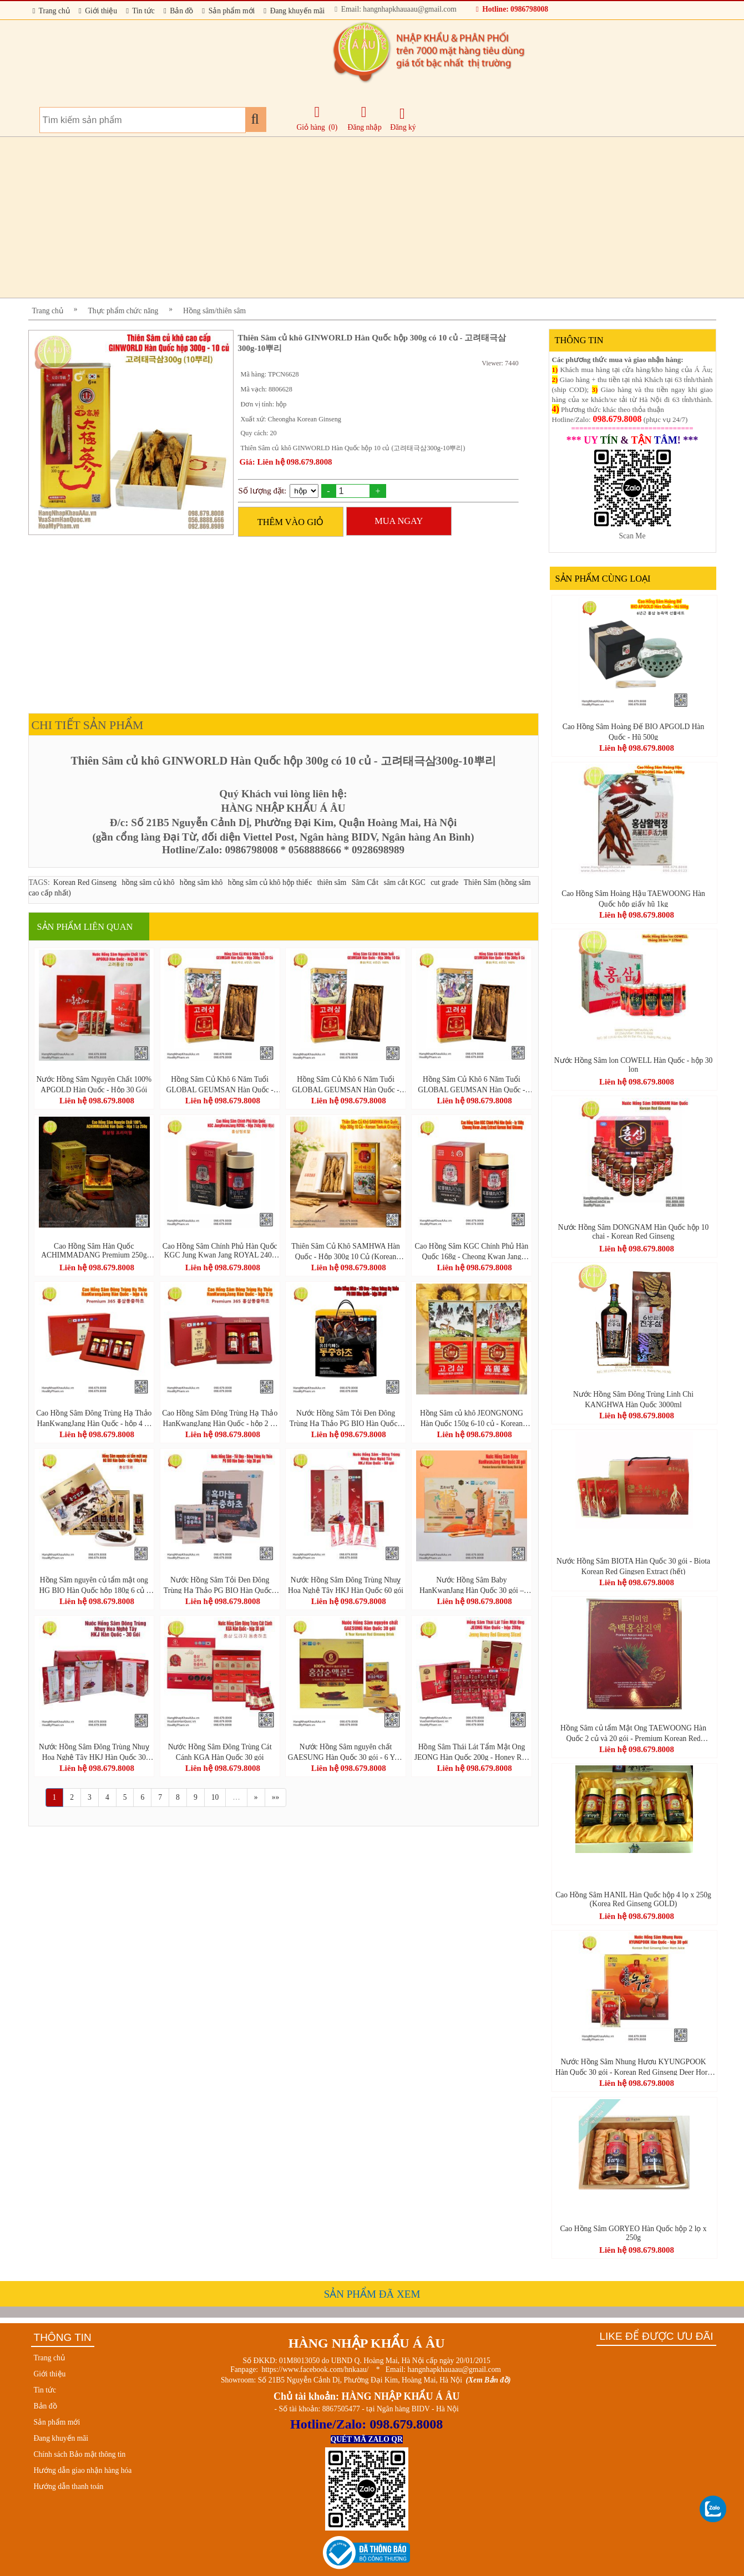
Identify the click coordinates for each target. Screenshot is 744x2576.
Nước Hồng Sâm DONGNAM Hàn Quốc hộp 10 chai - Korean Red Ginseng (633, 1231)
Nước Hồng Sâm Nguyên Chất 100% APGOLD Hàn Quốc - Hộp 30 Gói (93, 1084)
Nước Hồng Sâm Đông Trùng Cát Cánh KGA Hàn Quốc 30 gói (220, 1751)
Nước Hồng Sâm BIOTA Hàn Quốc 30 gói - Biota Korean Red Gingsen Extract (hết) (633, 1566)
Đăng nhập (365, 118)
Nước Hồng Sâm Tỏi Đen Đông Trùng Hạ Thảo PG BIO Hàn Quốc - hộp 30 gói (346, 1418)
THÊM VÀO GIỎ (290, 522)
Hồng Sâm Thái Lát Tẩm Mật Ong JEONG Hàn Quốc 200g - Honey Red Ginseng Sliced (471, 1751)
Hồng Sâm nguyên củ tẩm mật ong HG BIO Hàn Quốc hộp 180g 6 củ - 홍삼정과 (94, 1585)
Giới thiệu (98, 11)
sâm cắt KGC (405, 882)
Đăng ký (403, 118)
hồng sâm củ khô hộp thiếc (270, 882)
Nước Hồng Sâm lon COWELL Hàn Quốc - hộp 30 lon (633, 1064)
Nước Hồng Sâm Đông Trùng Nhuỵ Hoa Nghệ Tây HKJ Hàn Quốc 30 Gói (94, 1751)
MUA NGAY (398, 521)
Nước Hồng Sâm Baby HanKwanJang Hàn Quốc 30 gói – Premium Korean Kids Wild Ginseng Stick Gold (472, 1585)
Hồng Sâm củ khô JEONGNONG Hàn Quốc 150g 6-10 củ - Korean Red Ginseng (471, 1418)
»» (276, 1797)
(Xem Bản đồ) (488, 2380)
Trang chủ (51, 11)
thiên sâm (331, 882)
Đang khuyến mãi (294, 11)
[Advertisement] (361, 217)
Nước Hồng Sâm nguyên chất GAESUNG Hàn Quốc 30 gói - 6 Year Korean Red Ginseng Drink (346, 1751)
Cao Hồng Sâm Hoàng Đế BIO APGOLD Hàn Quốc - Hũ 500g (634, 731)
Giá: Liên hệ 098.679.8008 (286, 461)
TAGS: (39, 882)
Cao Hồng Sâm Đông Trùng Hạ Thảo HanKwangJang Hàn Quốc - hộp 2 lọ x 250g (219, 1418)
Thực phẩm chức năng (123, 311)
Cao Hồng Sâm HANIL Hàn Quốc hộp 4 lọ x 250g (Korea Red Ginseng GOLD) (633, 1899)
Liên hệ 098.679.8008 (96, 1100)
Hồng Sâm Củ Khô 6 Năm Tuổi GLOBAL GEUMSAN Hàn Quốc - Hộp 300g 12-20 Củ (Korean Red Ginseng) (220, 1084)
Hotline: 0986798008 (512, 9)
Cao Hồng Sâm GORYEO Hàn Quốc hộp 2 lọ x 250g (633, 2233)
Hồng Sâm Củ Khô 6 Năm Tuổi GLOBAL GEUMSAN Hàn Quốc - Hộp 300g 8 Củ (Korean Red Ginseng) (471, 1084)
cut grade (444, 882)
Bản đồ (178, 11)
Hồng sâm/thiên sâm (214, 311)
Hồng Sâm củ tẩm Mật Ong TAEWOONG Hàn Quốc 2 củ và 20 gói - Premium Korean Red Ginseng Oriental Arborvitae (633, 1733)
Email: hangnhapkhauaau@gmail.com (395, 9)
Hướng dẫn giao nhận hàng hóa (83, 2470)
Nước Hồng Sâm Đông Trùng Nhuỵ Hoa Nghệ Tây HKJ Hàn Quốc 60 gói (345, 1585)
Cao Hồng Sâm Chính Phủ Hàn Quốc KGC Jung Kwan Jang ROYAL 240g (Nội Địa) (220, 1251)
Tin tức (140, 11)
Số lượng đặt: (263, 490)
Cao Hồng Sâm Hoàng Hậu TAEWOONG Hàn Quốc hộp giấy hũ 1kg (633, 898)
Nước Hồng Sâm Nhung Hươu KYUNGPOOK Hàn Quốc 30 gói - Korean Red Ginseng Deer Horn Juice (633, 2066)
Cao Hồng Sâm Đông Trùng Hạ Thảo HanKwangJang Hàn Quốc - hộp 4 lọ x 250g (93, 1418)
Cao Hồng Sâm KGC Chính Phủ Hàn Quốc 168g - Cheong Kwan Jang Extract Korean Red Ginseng (472, 1251)
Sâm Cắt (365, 882)
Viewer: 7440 (500, 363)
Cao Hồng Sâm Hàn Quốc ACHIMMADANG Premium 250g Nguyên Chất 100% (93, 1251)
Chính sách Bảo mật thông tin (80, 2454)
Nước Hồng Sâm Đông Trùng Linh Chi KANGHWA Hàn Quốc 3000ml (633, 1399)
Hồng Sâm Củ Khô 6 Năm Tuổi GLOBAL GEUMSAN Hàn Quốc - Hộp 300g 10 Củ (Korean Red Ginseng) (345, 1084)
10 (215, 1797)
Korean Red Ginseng (85, 882)
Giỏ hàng (311, 127)
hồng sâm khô (201, 882)
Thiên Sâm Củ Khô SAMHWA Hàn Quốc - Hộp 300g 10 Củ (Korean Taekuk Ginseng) (345, 1251)
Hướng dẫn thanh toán (69, 2486)
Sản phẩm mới (228, 11)
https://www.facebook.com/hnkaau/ (314, 2369)
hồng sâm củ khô (148, 882)
